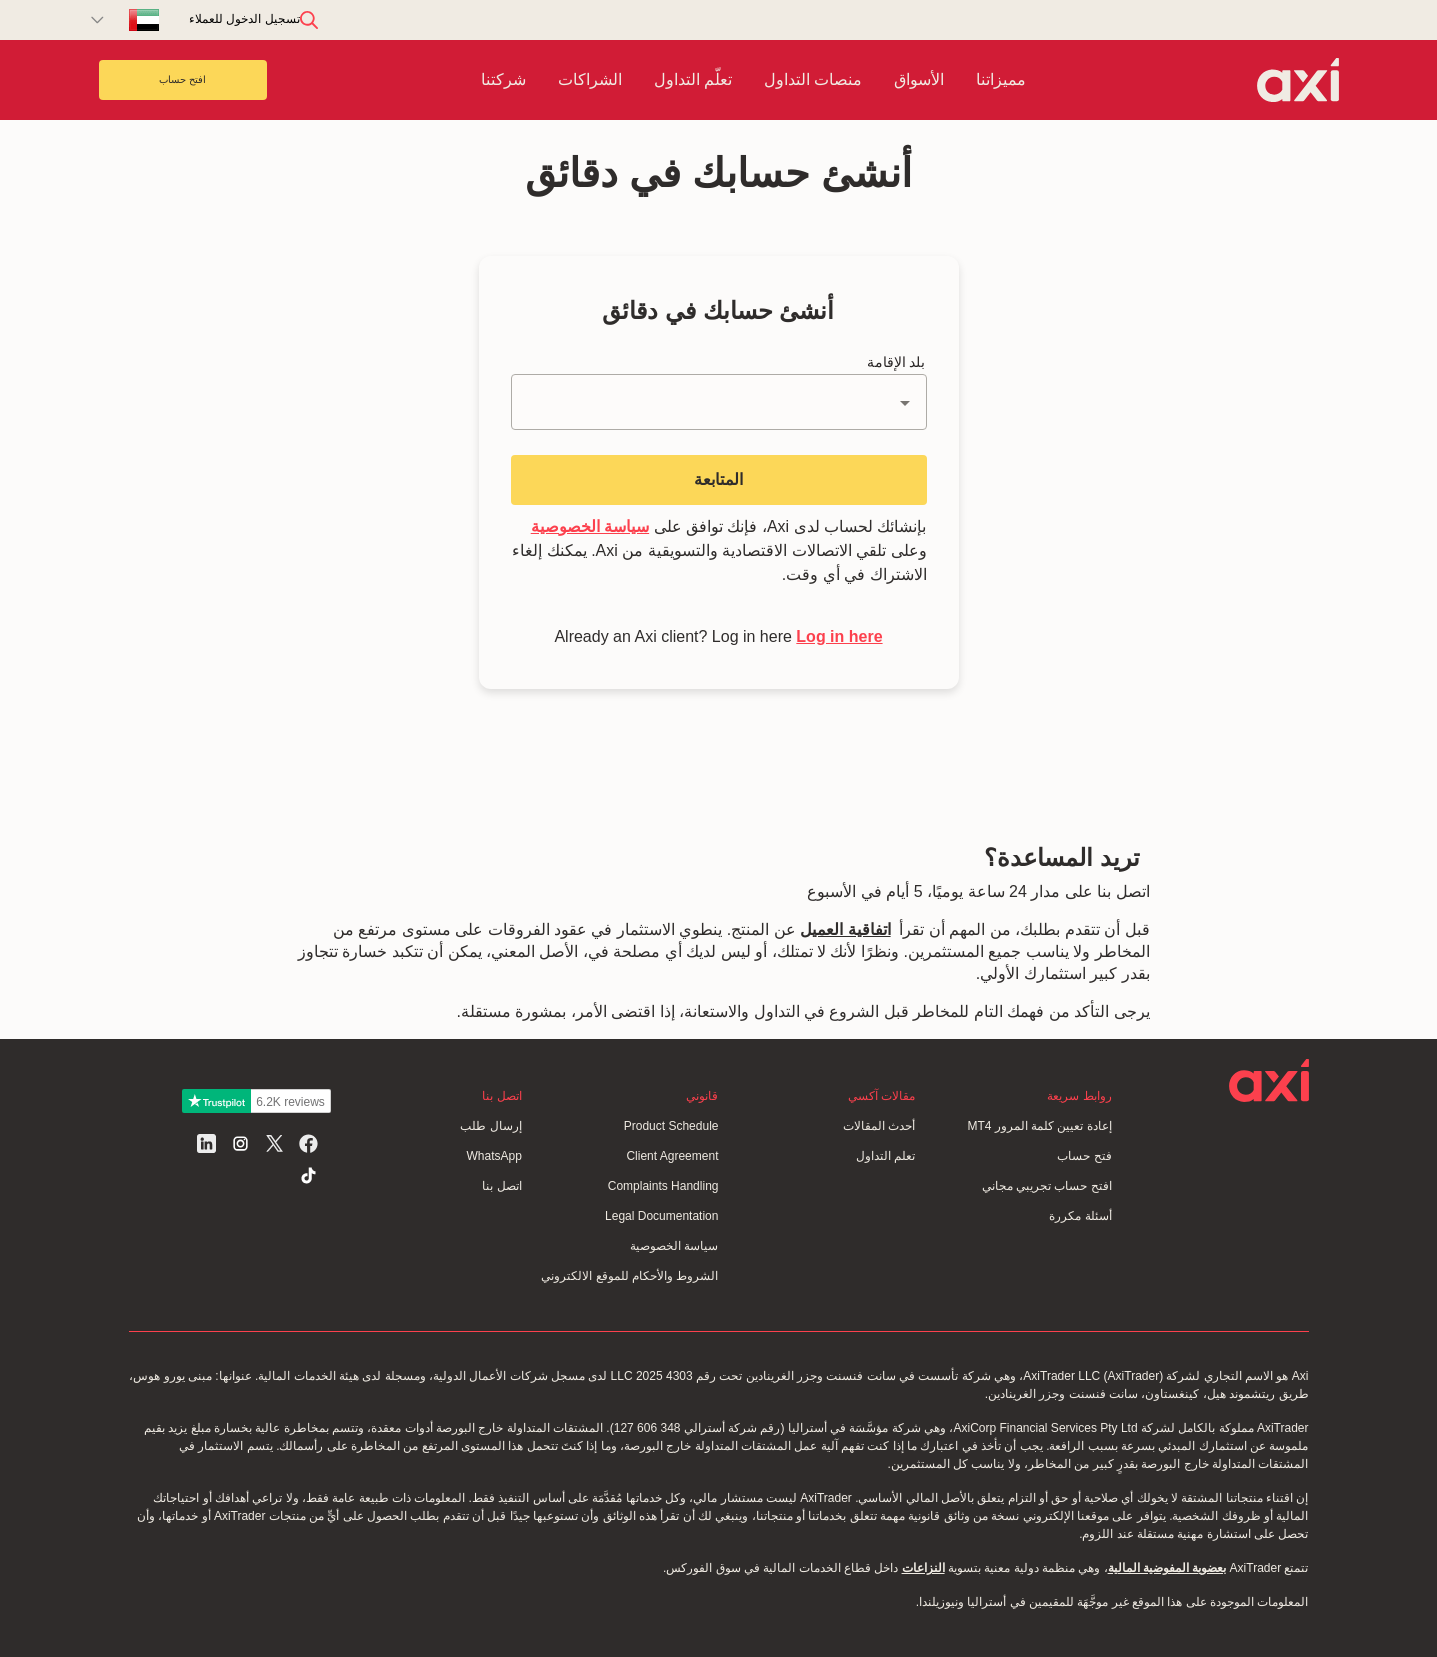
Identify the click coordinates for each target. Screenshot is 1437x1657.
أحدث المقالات (879, 1126)
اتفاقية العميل (845, 929)
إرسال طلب (490, 1126)
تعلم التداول (885, 1156)
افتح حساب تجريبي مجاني (1047, 1186)
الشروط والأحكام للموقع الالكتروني (629, 1276)
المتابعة (718, 479)
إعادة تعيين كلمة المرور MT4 (1039, 1126)
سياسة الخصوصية (590, 526)
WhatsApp (493, 1156)
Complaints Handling (663, 1186)
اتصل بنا (501, 1186)
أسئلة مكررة (1080, 1216)
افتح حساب (182, 79)
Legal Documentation (661, 1216)
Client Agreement (672, 1156)
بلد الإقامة (896, 362)
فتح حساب (1084, 1156)
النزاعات (923, 1568)
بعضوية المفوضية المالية (1167, 1568)
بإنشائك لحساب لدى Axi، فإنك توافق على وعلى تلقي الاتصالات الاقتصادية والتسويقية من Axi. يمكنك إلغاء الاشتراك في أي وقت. (719, 550)
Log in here (839, 636)
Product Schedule (671, 1126)
